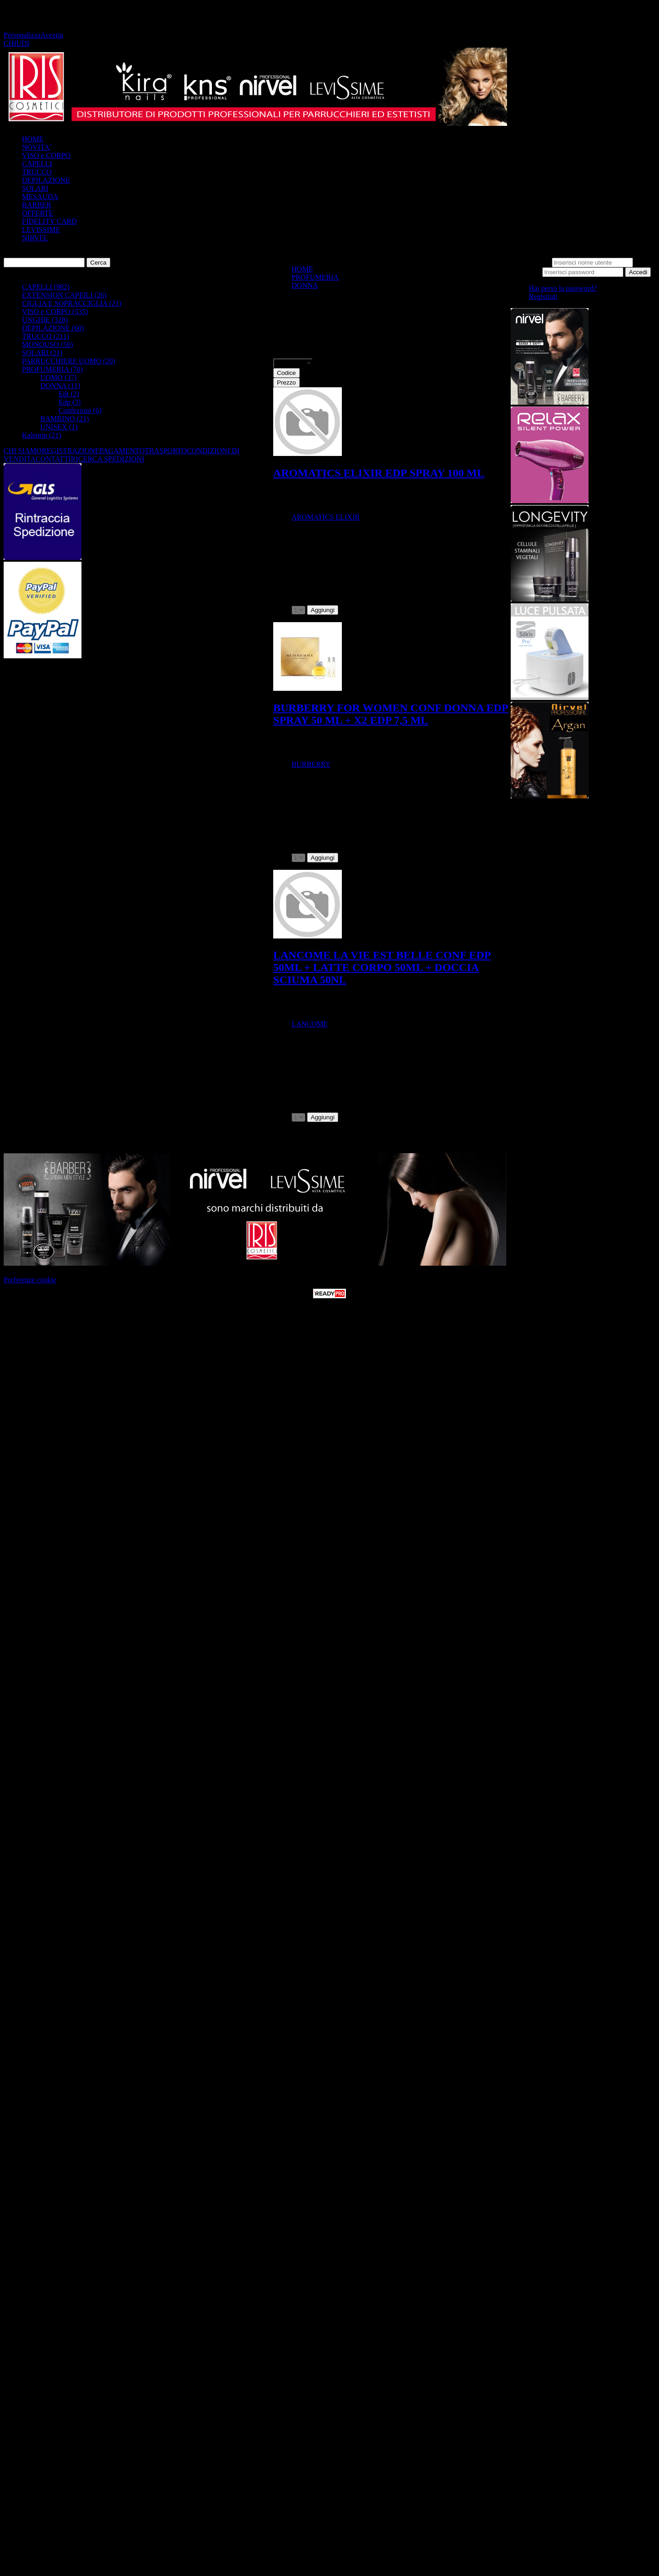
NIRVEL (35, 238)
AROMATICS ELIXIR (326, 517)
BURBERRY (311, 764)
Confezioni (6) (80, 410)
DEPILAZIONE (46, 180)
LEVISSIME (41, 229)
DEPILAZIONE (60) (53, 328)
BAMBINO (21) (64, 419)
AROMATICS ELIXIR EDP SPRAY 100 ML (378, 473)
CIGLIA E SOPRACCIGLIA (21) (71, 303)
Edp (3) (70, 402)
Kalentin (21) (41, 435)
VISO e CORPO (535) (55, 311)
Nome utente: (531, 262)
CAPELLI (37, 164)
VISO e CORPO (46, 155)
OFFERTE (37, 213)
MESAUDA (40, 197)
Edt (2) (69, 394)
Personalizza (22, 35)
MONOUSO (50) (47, 344)
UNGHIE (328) (45, 320)
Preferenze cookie (30, 1280)
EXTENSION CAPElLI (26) (64, 295)
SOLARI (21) (42, 353)
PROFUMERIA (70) (52, 369)
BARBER (36, 205)
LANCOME (310, 1024)
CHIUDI (16, 43)
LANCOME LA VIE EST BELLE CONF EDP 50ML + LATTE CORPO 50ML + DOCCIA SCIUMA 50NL (382, 967)
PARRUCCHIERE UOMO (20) (68, 361)
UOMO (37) (58, 377)
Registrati (543, 296)
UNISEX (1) (58, 427)
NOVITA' (36, 147)
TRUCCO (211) (45, 336)
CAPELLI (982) (46, 287)
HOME (32, 139)
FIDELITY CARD (49, 221)
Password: (526, 272)
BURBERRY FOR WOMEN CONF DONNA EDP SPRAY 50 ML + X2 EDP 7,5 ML (390, 714)
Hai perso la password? (563, 288)
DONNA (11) (60, 386)
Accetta (52, 35)
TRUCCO (37, 172)
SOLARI (35, 188)
